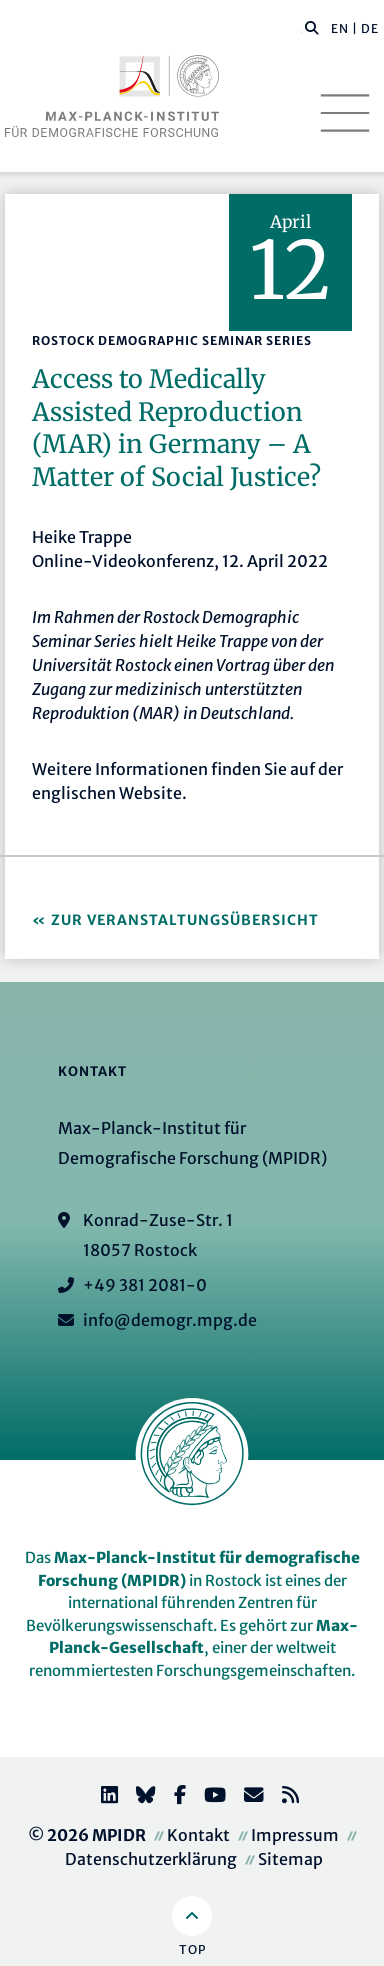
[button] (312, 27)
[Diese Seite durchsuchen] (301, 29)
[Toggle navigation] (345, 113)
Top (192, 1949)
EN (340, 28)
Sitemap (290, 1859)
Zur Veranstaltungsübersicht (185, 920)
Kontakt (198, 1835)
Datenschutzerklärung (151, 1859)
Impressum (295, 1835)
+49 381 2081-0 (145, 1285)
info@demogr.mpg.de (170, 1320)
